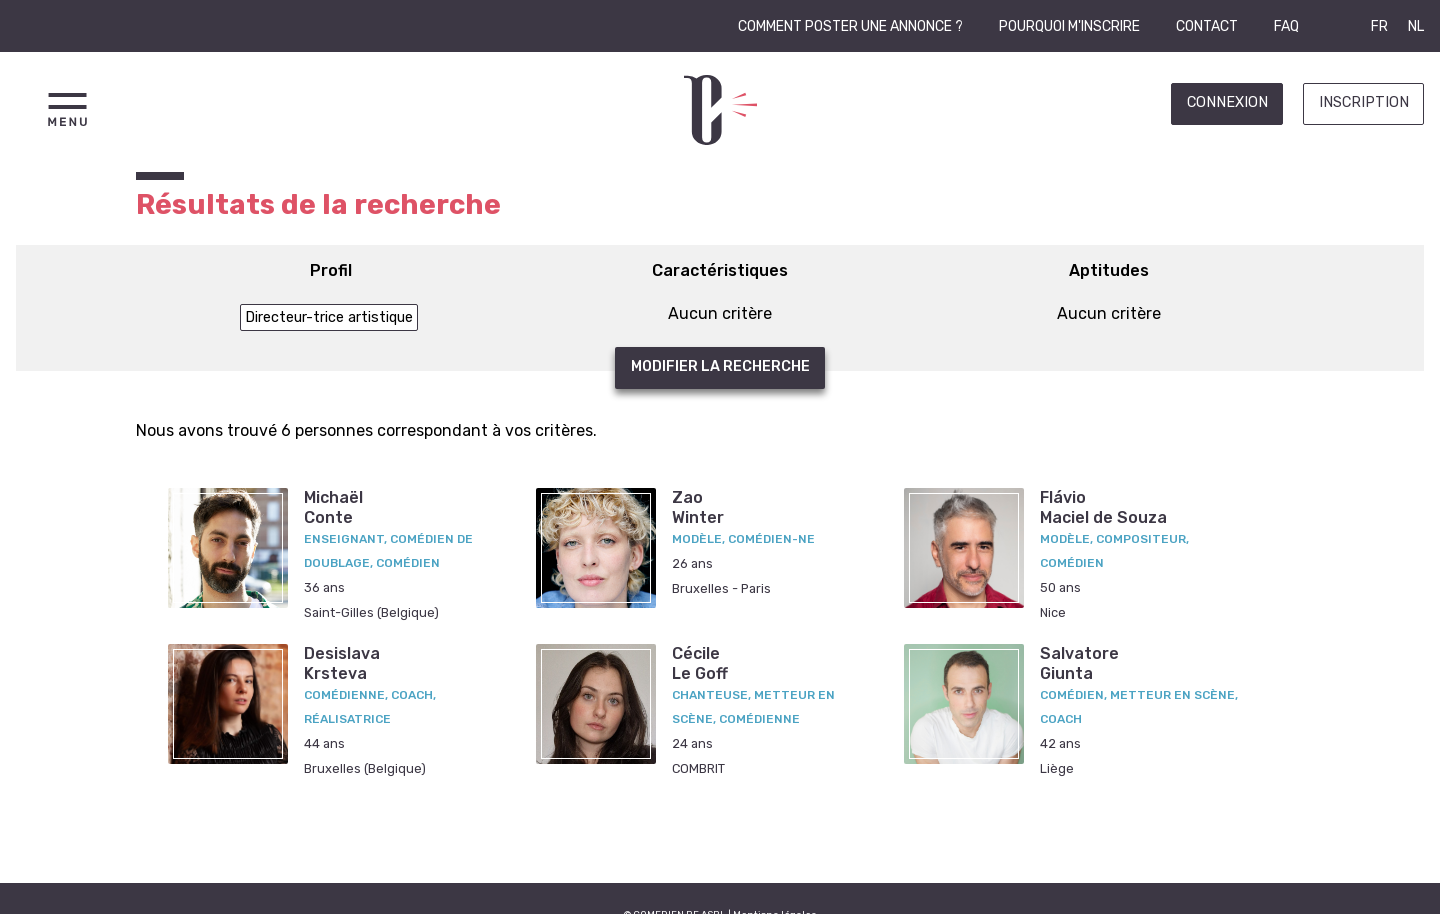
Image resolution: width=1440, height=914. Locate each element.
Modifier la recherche (720, 366)
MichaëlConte (333, 507)
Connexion (1227, 102)
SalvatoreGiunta (1079, 663)
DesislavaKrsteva (342, 663)
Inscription (1364, 102)
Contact (1207, 26)
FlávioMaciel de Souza (1103, 507)
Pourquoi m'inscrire (1069, 26)
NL (1416, 26)
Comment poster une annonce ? (850, 26)
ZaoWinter (698, 507)
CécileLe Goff (700, 663)
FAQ (1286, 26)
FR (1379, 26)
